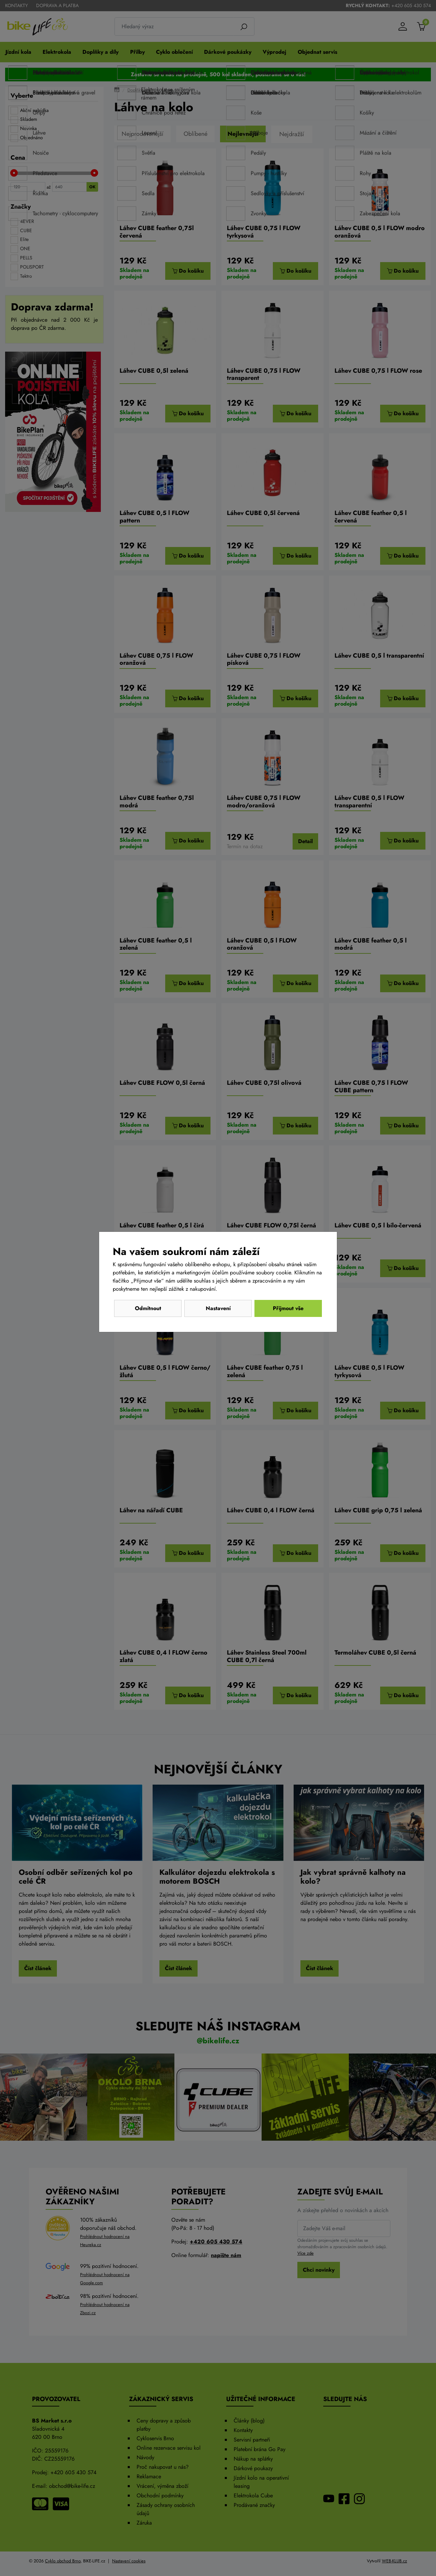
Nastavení (218, 1308)
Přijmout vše (288, 1308)
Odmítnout (148, 1308)
